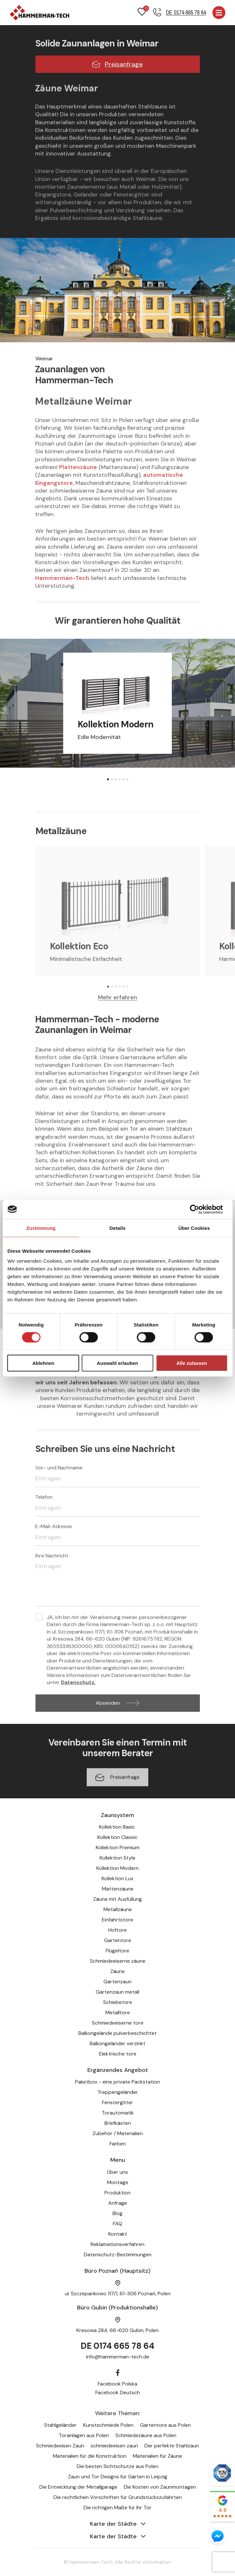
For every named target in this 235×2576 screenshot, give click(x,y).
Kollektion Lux (117, 1878)
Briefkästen (117, 2123)
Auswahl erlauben (117, 1363)
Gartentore (117, 1940)
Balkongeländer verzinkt (117, 2043)
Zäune (117, 1971)
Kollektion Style (117, 1857)
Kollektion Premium (118, 1847)
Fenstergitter (117, 2102)
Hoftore (117, 1930)
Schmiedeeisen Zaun (60, 2445)
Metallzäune (117, 1909)
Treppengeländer (117, 2092)
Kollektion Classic (117, 1837)
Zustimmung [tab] (40, 1227)
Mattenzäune (117, 1888)
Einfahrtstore (117, 1919)
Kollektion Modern (117, 1868)
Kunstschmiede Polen (108, 2425)
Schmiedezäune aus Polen (145, 2435)
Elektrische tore (117, 2053)
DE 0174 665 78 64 (117, 2345)
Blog (117, 2213)
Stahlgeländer (60, 2425)
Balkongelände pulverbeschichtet (117, 2033)
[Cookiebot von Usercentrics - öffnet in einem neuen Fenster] (199, 1209)
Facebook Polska (117, 2383)
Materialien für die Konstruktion (89, 2456)
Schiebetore (117, 2002)
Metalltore (117, 2012)
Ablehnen (43, 1363)
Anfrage (117, 2203)
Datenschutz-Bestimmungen (118, 2254)
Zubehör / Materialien (118, 2133)
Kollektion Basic (117, 1826)
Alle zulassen (191, 1363)
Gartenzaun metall (117, 1991)
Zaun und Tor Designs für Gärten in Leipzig (117, 2476)
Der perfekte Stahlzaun (171, 2445)
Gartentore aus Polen (165, 2425)
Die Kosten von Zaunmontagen (160, 2487)
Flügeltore (117, 1950)
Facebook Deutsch (117, 2392)
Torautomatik (118, 2112)
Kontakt (117, 2234)
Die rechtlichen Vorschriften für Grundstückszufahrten (118, 2497)
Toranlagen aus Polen (84, 2435)
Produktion (117, 2192)
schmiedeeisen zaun (114, 2445)
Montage (117, 2182)
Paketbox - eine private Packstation (117, 2081)
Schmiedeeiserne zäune (117, 1961)
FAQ (117, 2223)
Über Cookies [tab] (194, 1227)
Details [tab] (118, 1227)
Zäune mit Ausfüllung (117, 1899)
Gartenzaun (117, 1981)
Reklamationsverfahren (117, 2244)
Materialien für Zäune (157, 2456)
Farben (118, 2143)
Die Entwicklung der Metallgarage (78, 2487)
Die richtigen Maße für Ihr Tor (117, 2507)
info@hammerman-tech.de (117, 2356)
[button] (108, 779)
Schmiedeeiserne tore (117, 2022)
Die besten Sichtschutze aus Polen (117, 2466)
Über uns (117, 2172)
